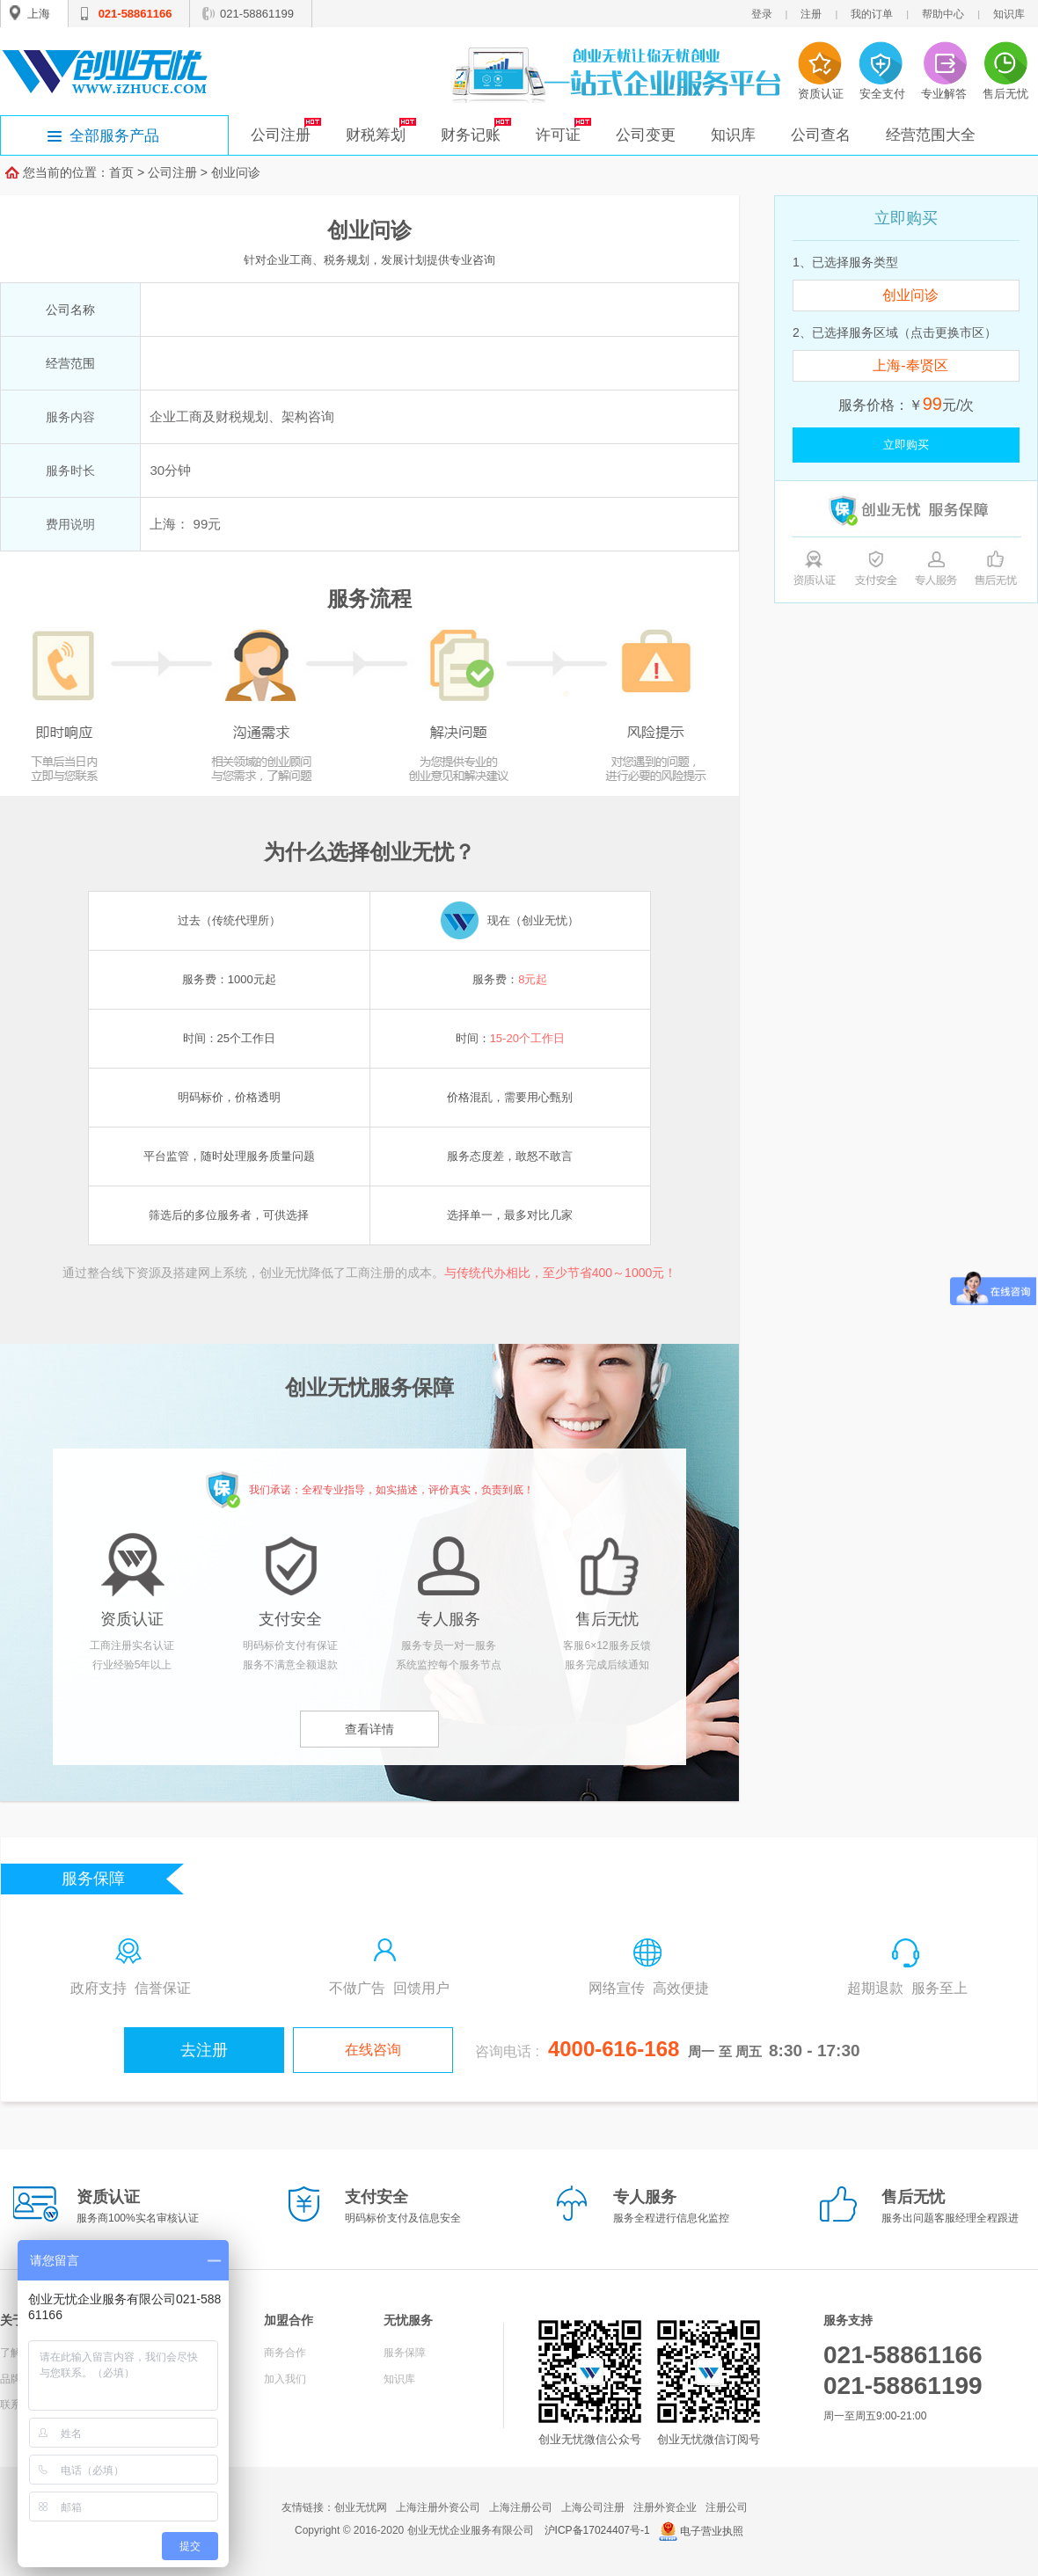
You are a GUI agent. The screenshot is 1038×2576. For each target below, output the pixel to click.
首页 (121, 172)
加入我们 (285, 2379)
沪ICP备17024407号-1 (597, 2530)
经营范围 (70, 363)
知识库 (1009, 14)
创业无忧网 (360, 2507)
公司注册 (172, 172)
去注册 (204, 2050)
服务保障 (405, 2352)
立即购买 (906, 444)
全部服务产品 (114, 136)
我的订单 (872, 14)
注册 (811, 14)
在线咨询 (373, 2049)
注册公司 (726, 2507)
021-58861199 (257, 13)
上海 (38, 13)
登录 (761, 14)
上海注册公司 (520, 2507)
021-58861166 (135, 13)
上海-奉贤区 (910, 365)
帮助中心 (943, 14)
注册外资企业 (665, 2507)
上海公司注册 (593, 2507)
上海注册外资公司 (438, 2507)
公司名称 (70, 310)
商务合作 (285, 2352)
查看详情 (369, 1729)
